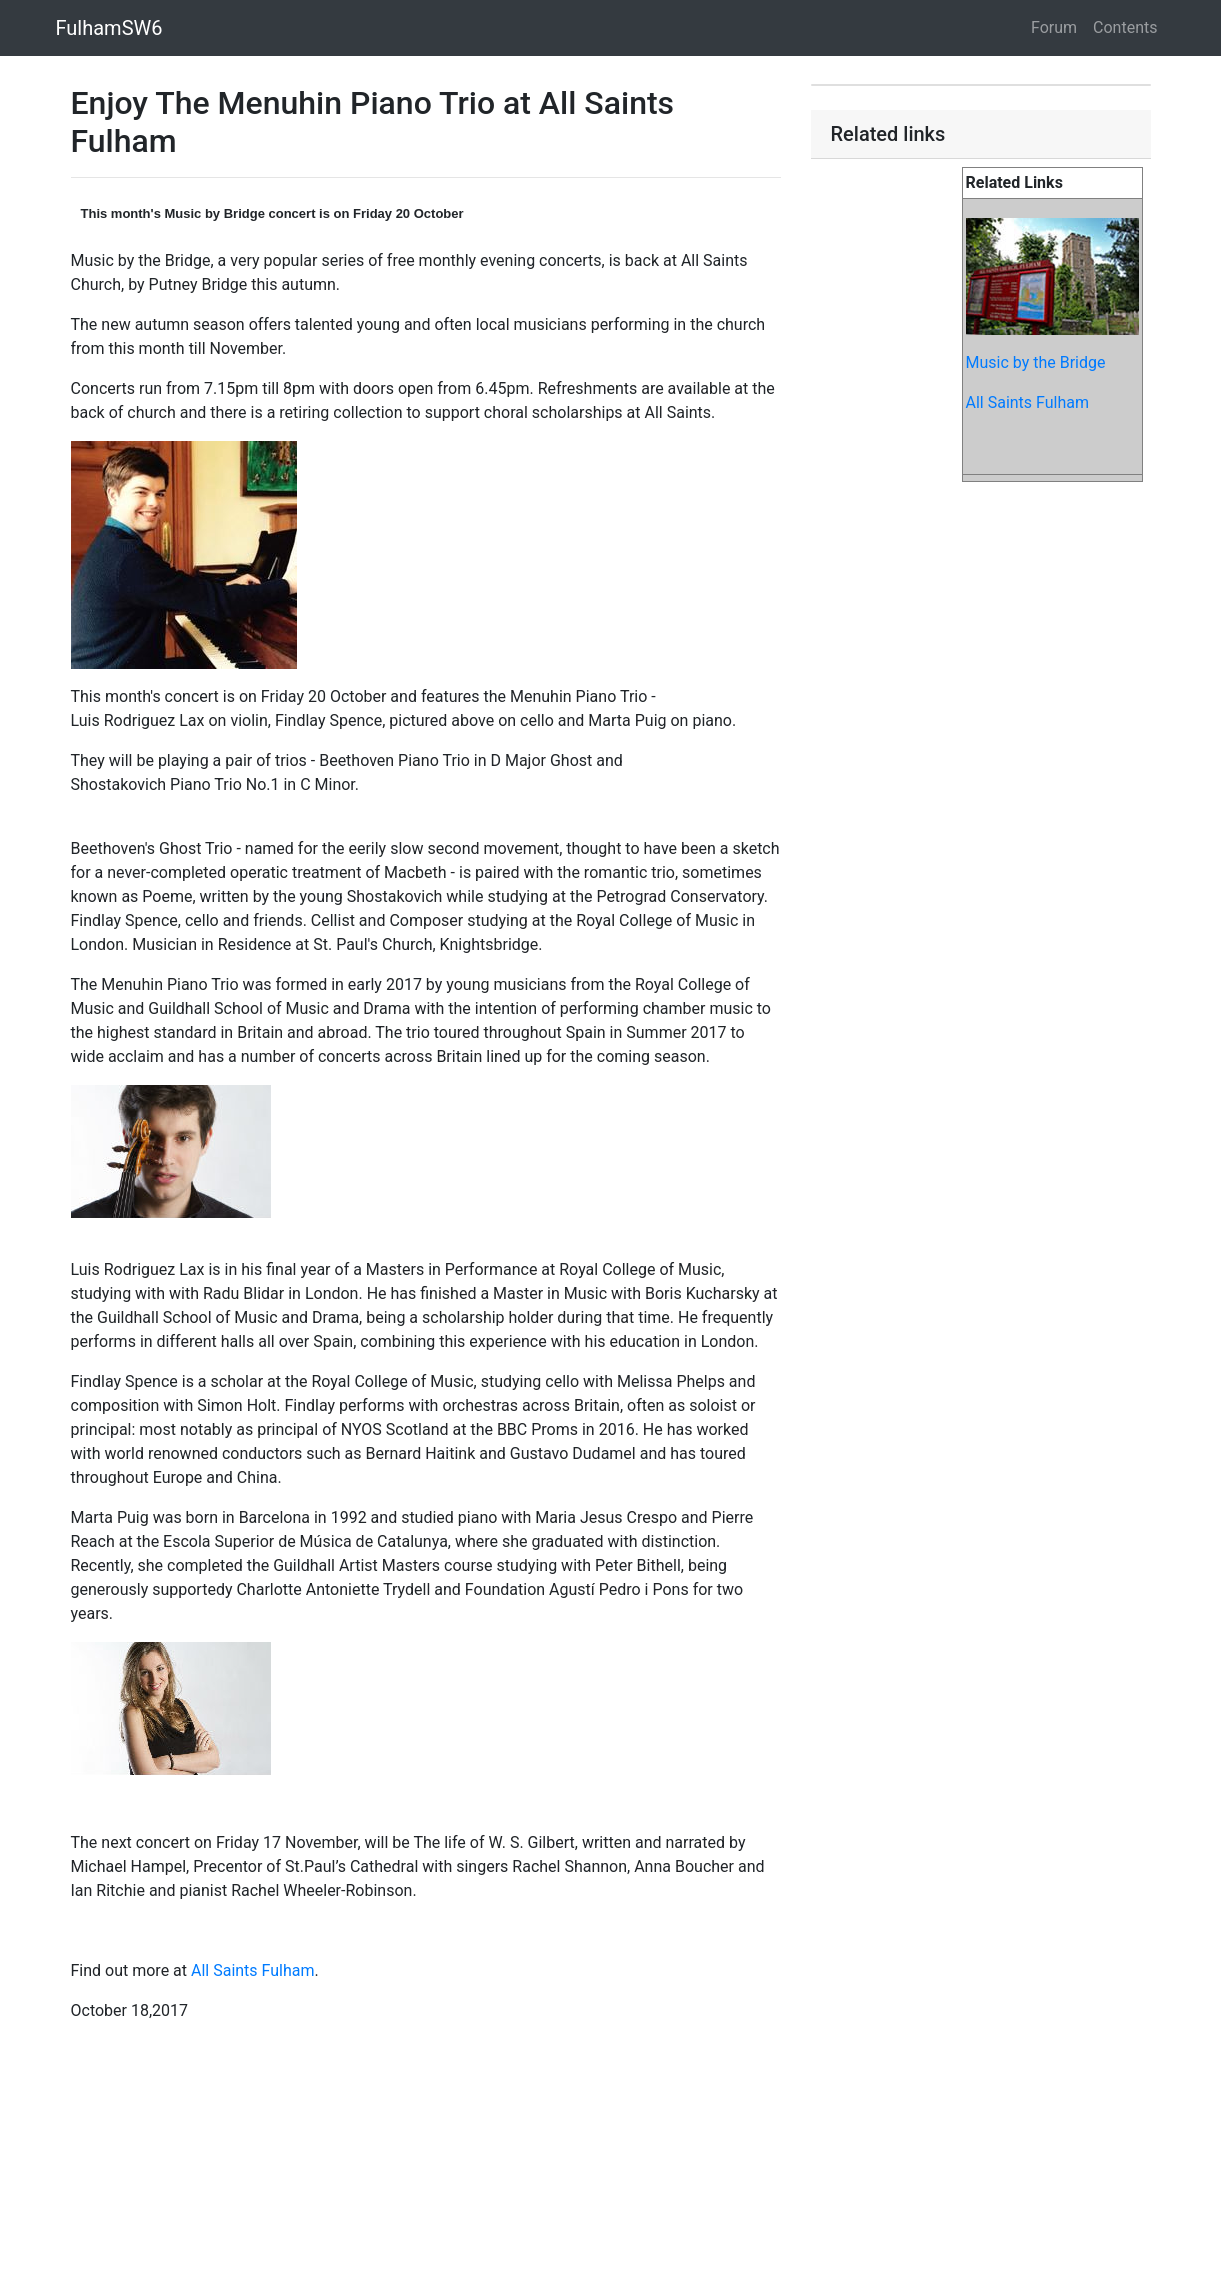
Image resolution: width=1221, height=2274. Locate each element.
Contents (1125, 27)
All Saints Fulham (253, 1970)
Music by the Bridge (1036, 362)
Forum (1054, 27)
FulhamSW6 (109, 28)
